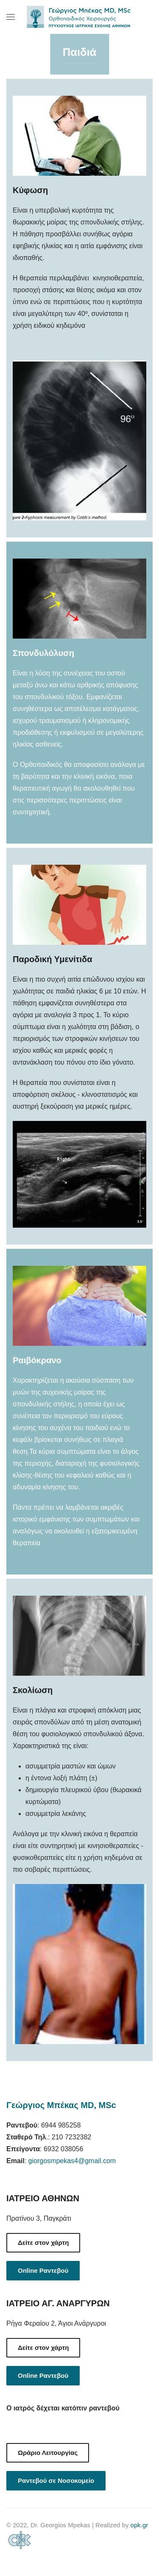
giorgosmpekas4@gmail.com (72, 2160)
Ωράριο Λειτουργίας (48, 2452)
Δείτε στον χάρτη (43, 2242)
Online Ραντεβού (43, 2270)
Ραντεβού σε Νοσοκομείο (56, 2480)
